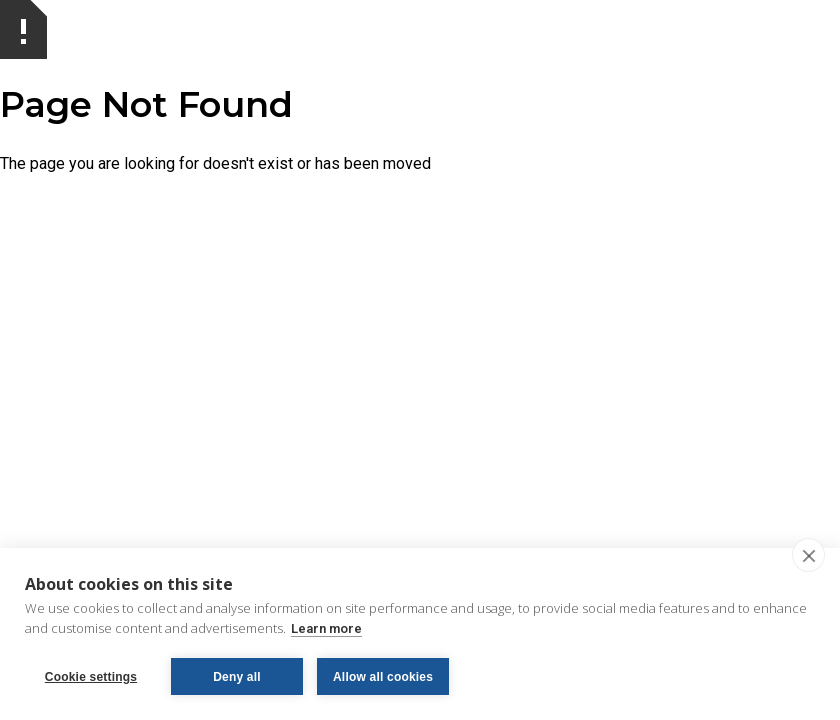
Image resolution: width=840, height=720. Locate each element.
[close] (808, 555)
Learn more (326, 628)
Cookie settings (91, 677)
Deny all (237, 677)
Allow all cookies (383, 677)
